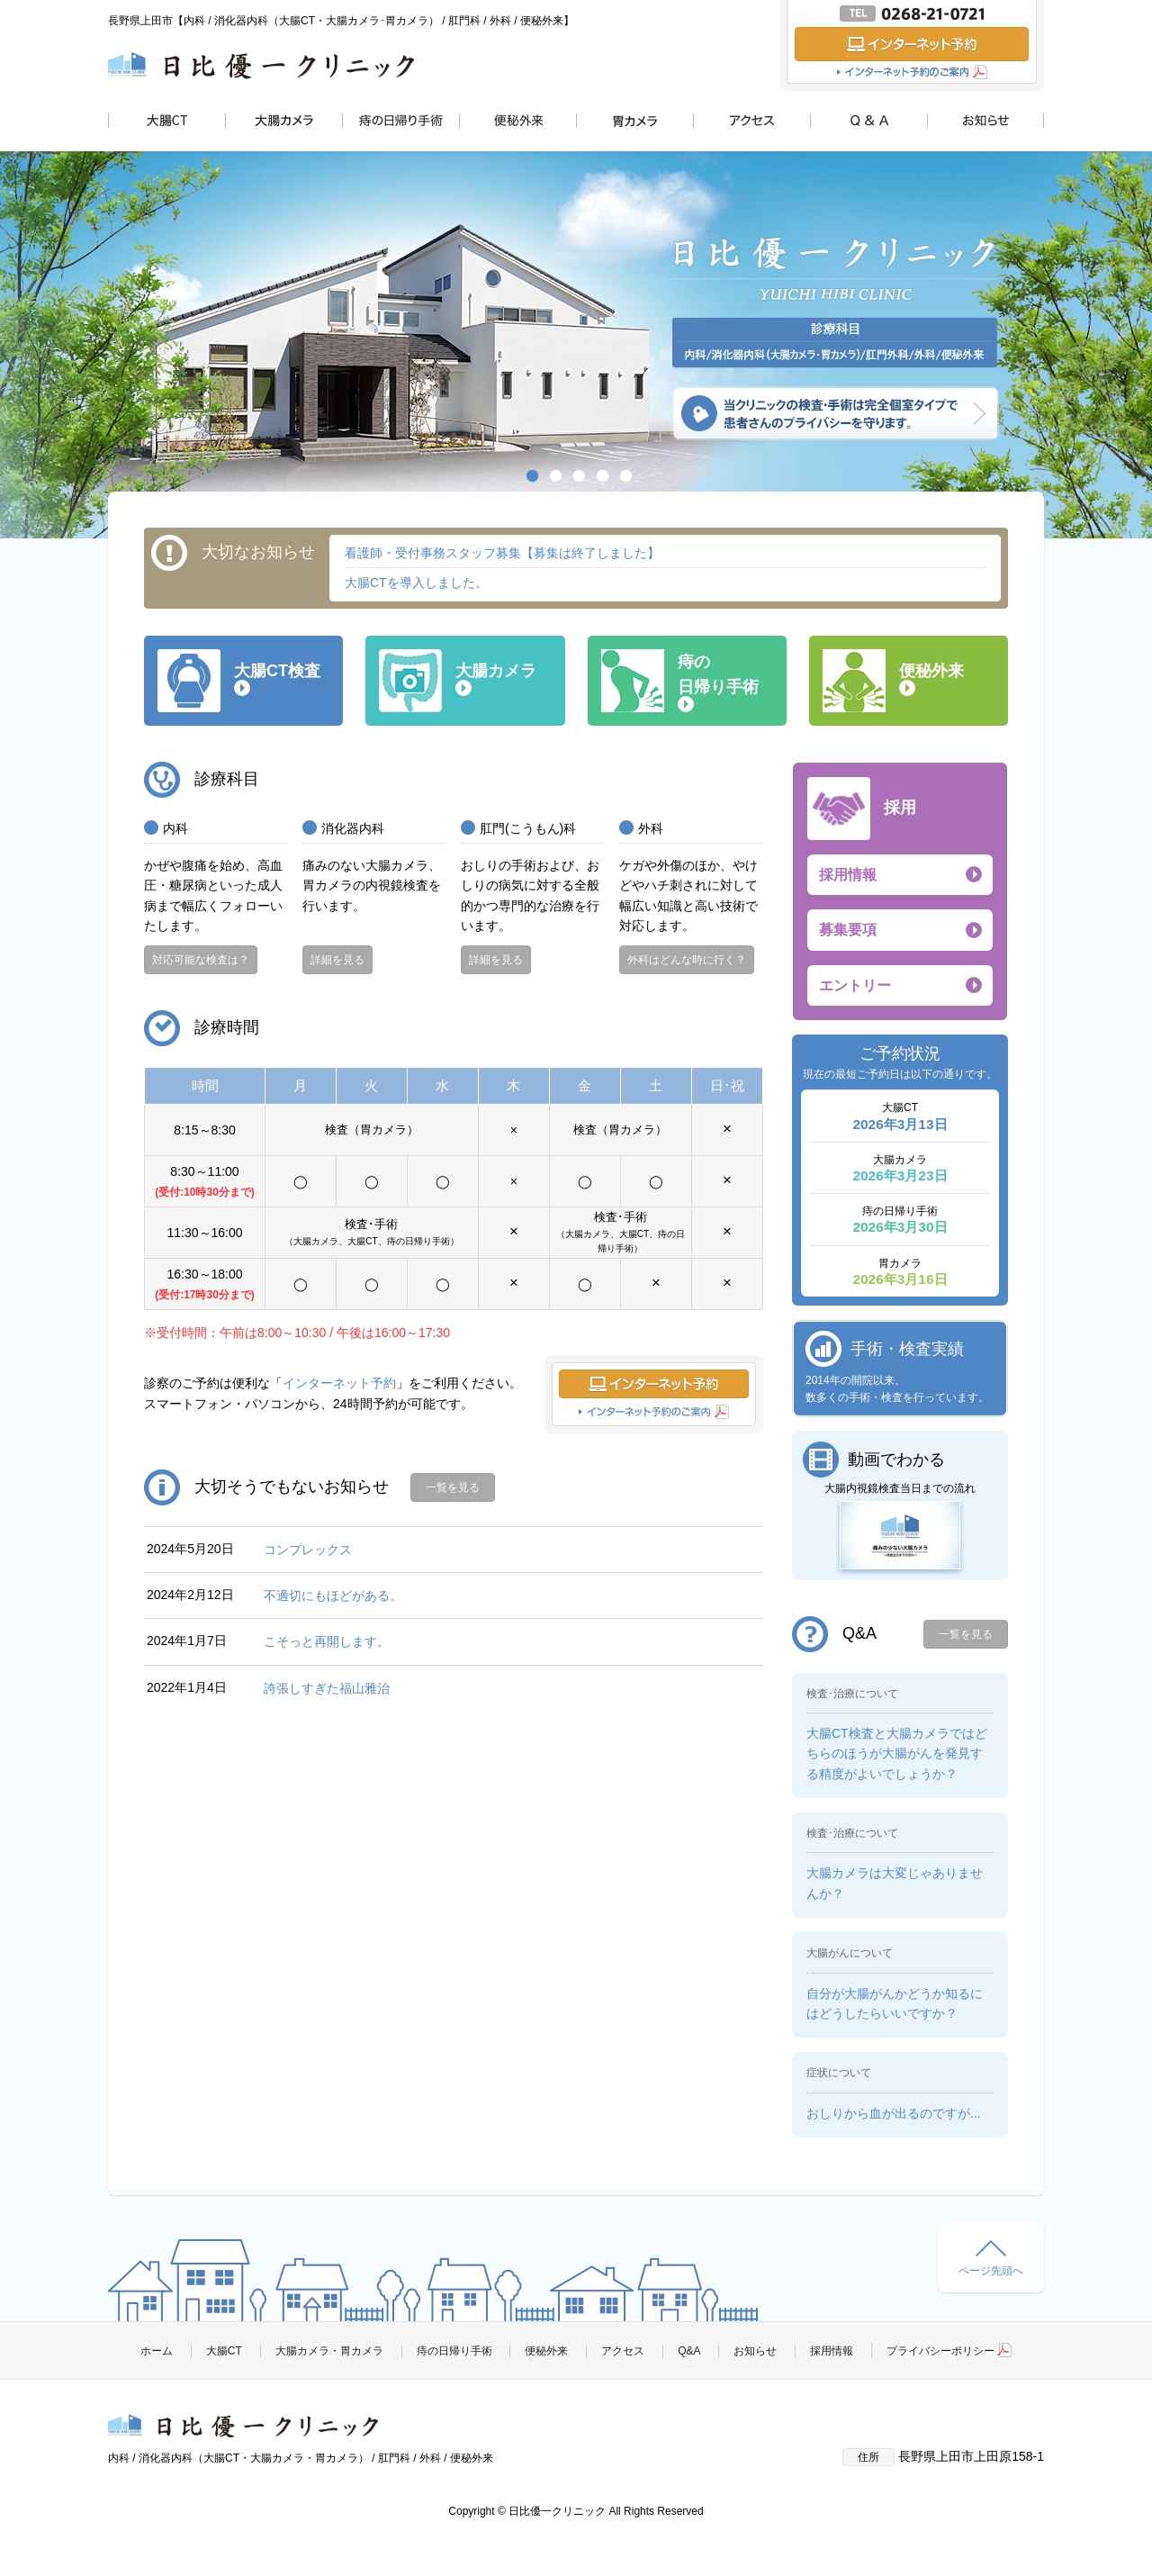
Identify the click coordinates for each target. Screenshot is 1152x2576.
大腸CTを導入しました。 (416, 582)
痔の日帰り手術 (454, 2351)
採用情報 (848, 874)
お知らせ (755, 2351)
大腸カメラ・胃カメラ (329, 2351)
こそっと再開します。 (327, 1641)
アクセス (622, 2351)
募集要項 (848, 929)
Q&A (689, 2351)
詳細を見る (337, 960)
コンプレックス (308, 1549)
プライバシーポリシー (949, 2351)
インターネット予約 (339, 1383)
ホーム (156, 2351)
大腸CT (224, 2351)
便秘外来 (546, 2351)
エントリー (855, 985)
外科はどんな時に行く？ (686, 960)
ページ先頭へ (990, 2258)
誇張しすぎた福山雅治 (327, 1688)
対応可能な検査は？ (200, 960)
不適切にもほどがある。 (333, 1595)
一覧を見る (453, 1487)
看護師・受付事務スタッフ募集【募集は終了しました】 (502, 553)
